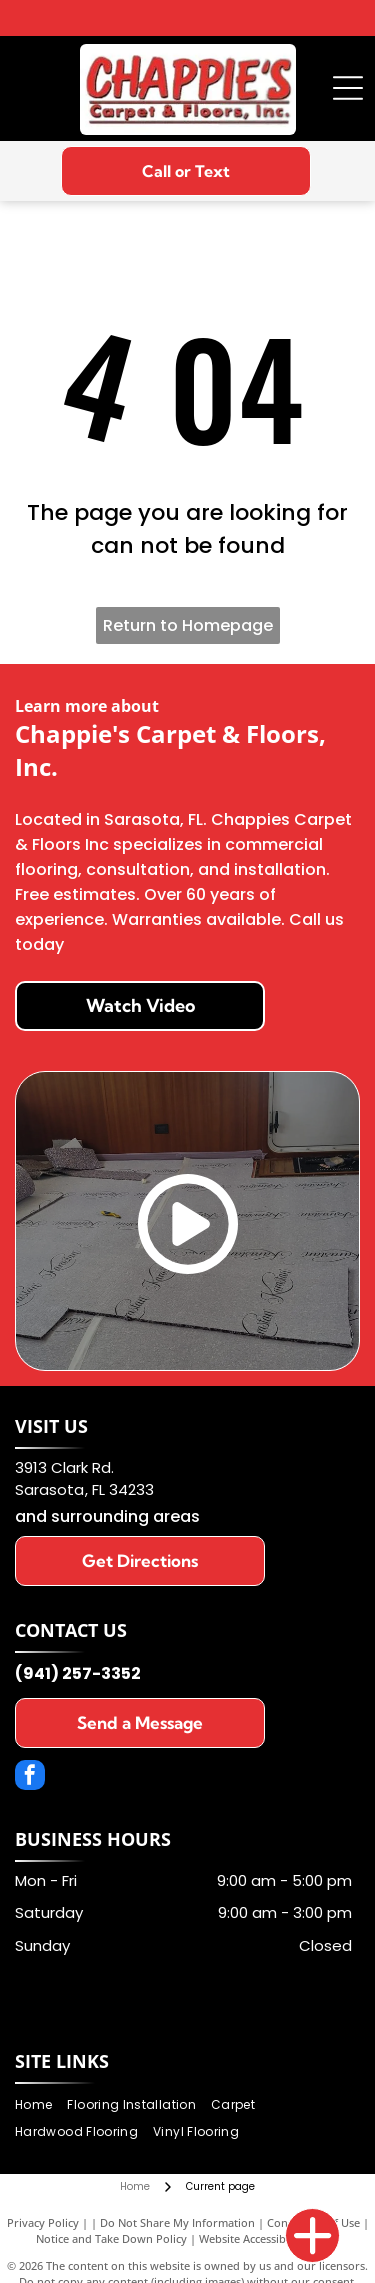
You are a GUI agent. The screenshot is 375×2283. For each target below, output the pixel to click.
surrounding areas (125, 1516)
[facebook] (30, 1777)
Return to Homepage (188, 625)
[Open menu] (348, 88)
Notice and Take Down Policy (111, 2238)
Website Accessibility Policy (269, 2238)
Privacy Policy (43, 2222)
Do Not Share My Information (177, 2222)
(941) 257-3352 (78, 1673)
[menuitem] (41, 2105)
